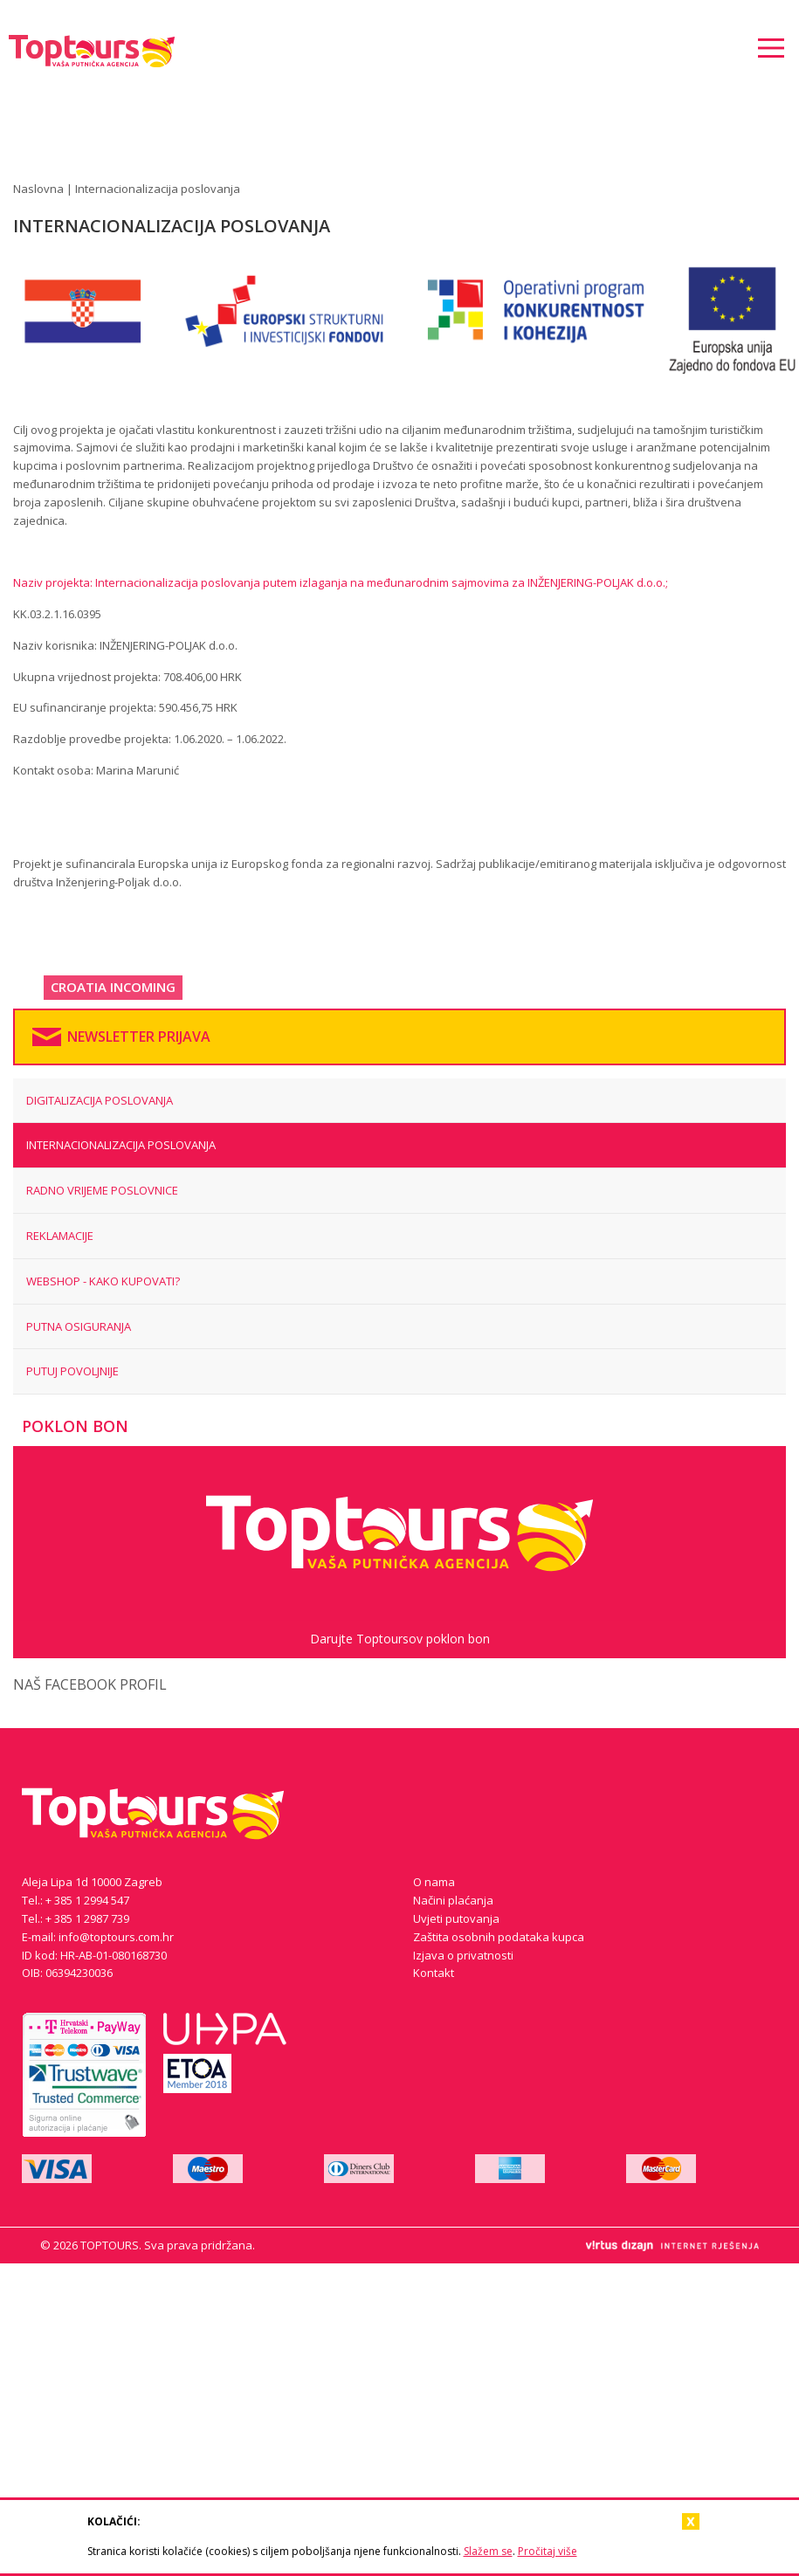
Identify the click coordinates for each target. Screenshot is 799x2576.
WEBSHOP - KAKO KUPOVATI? (103, 1281)
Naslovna (38, 188)
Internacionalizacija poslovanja (121, 1145)
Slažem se (488, 2551)
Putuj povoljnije (72, 1371)
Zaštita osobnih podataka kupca (498, 1937)
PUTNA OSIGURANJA (78, 1326)
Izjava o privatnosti (463, 1955)
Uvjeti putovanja (456, 1918)
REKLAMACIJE (59, 1235)
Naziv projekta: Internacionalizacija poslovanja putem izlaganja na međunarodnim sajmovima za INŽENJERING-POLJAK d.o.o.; (340, 582)
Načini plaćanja (453, 1900)
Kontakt (433, 1972)
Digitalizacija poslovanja (99, 1100)
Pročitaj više (547, 2551)
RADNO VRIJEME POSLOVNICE (102, 1190)
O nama (434, 1882)
